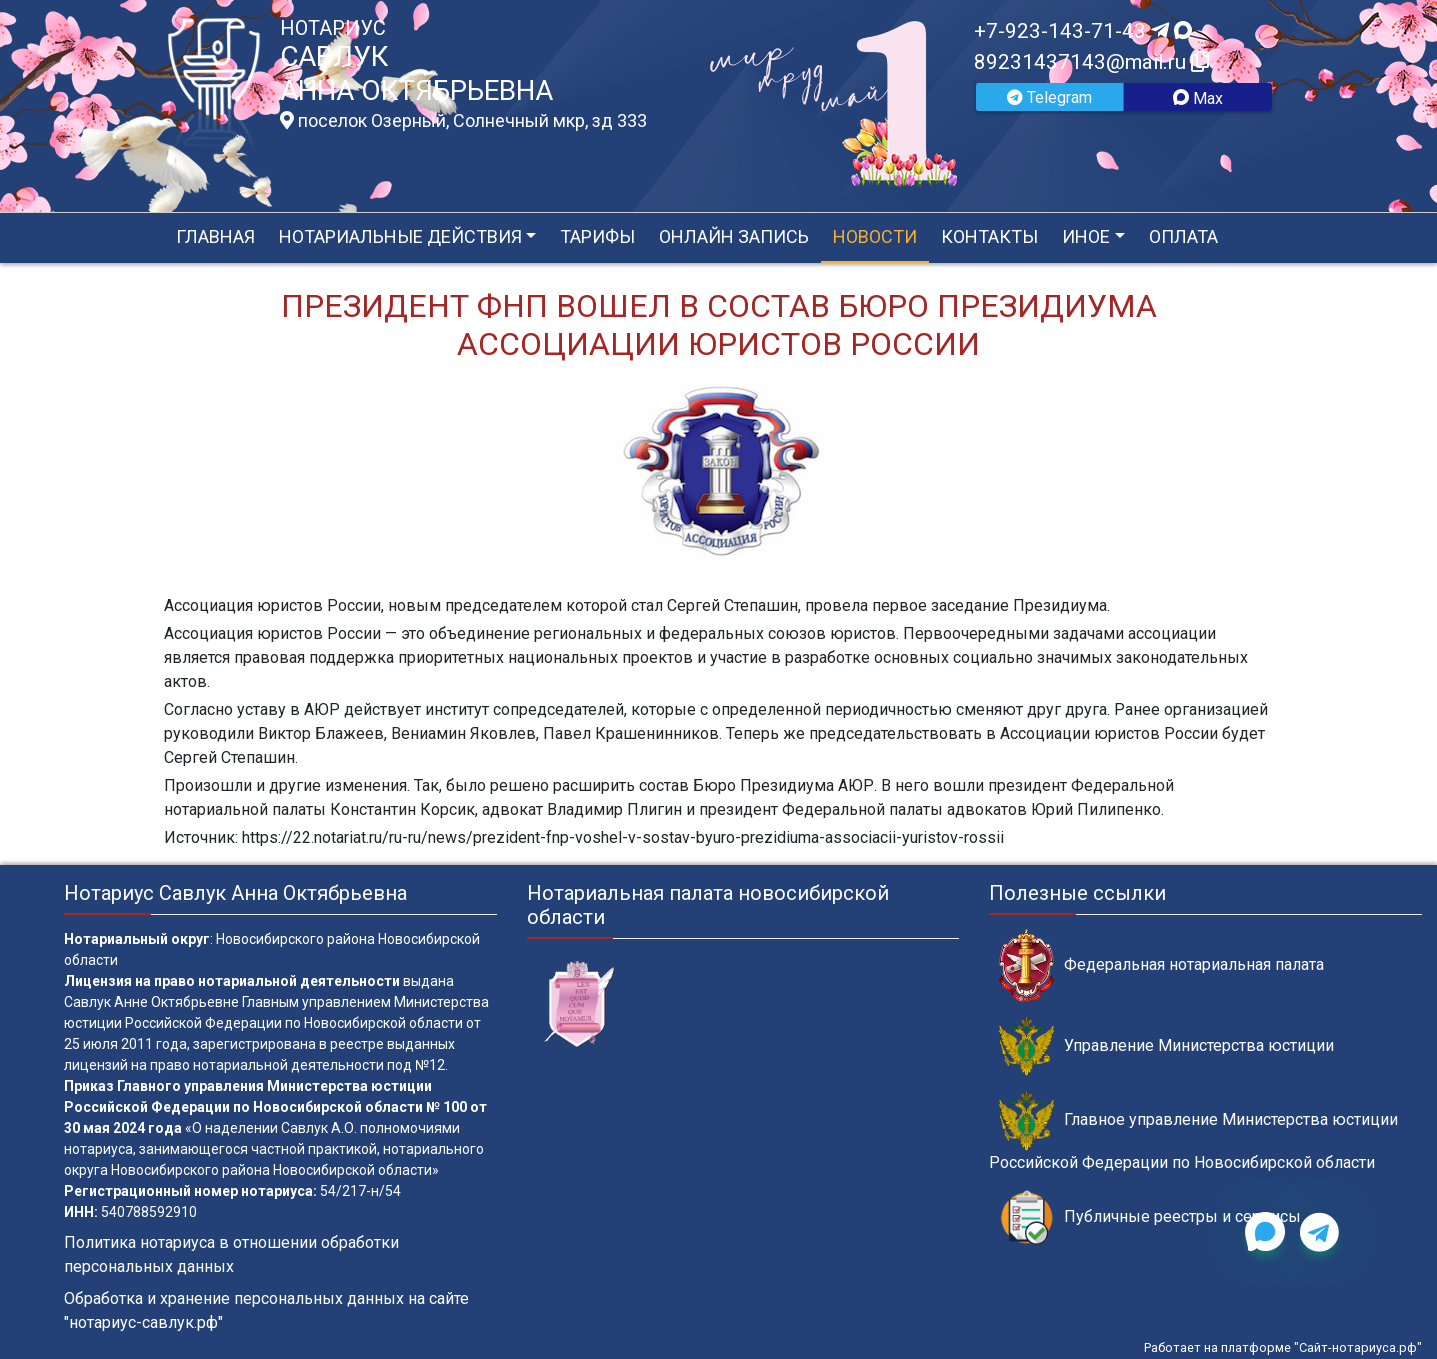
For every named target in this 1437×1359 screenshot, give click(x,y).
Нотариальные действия (400, 236)
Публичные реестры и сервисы (1150, 1217)
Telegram (1049, 97)
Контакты (989, 236)
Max (1198, 98)
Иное (1086, 236)
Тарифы (597, 236)
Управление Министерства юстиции (1166, 1046)
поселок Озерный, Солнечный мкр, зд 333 (463, 121)
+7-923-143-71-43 (1083, 31)
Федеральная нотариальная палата (1161, 965)
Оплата (1183, 236)
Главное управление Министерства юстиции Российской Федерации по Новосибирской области (1193, 1131)
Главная (215, 236)
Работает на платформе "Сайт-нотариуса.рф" (1283, 1347)
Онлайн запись (734, 236)
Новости (875, 236)
